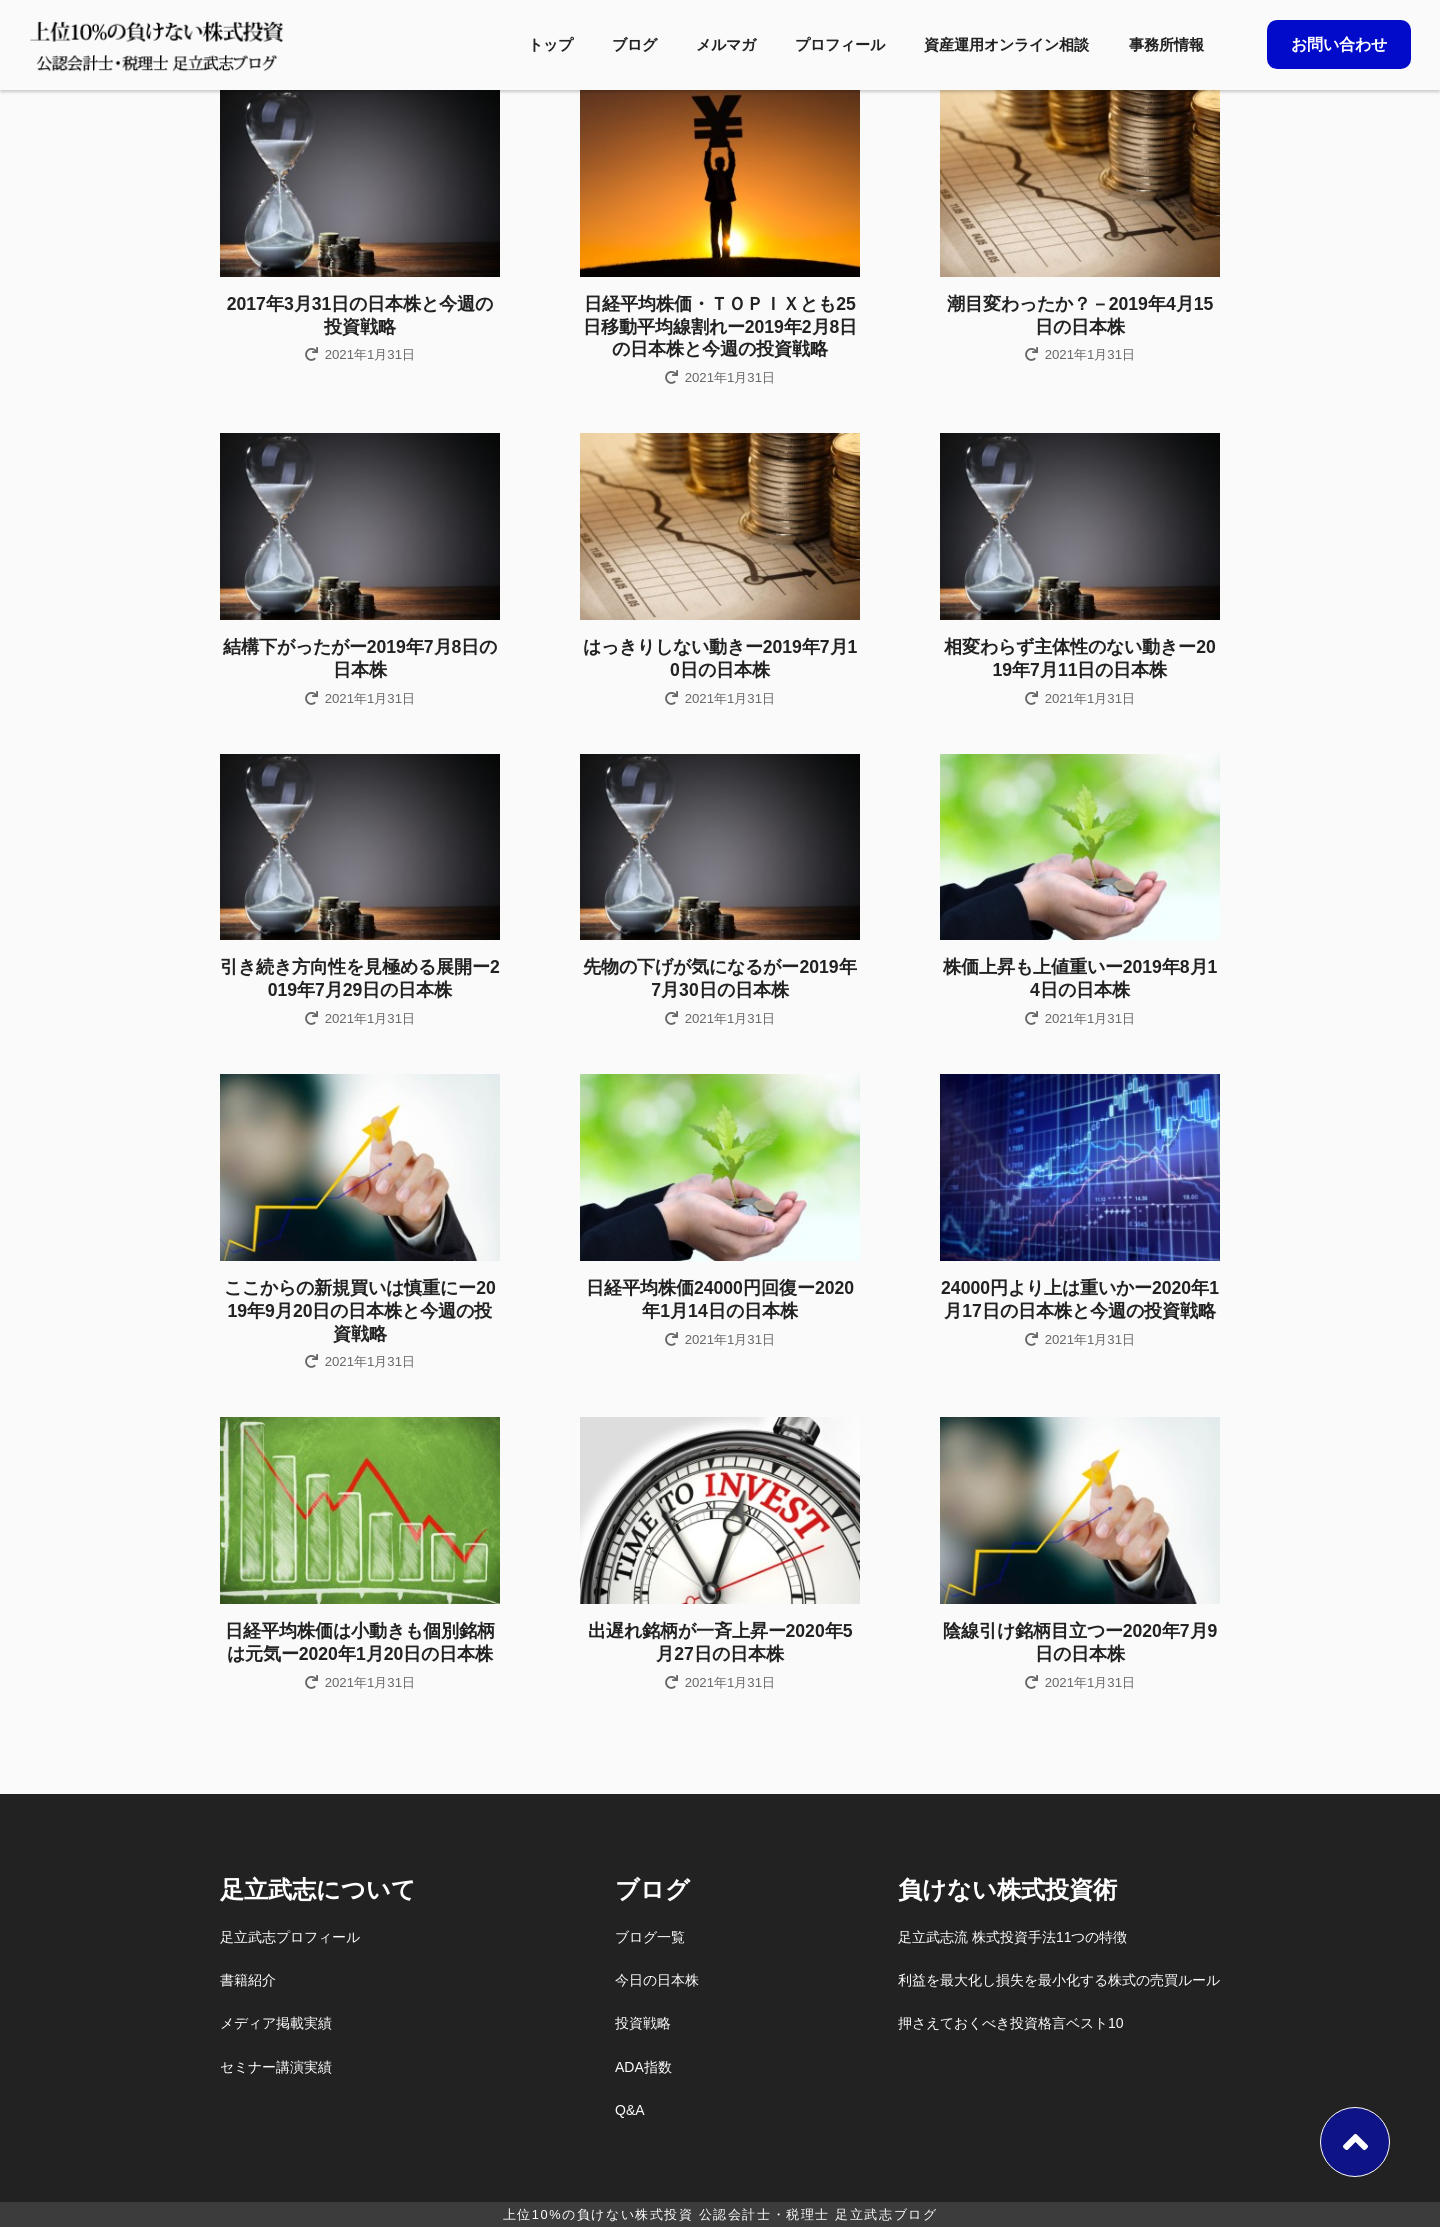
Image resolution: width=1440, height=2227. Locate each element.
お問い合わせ (1339, 44)
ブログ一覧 (650, 1937)
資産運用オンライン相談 (1006, 44)
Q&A (630, 2110)
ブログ (634, 44)
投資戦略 (643, 2023)
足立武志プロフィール (290, 1937)
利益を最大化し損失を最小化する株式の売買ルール (1059, 1980)
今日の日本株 (657, 1980)
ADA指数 (643, 2067)
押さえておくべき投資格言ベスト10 (1011, 2023)
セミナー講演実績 (276, 2067)
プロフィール (840, 44)
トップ (550, 44)
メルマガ (726, 44)
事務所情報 (1166, 44)
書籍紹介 (248, 1980)
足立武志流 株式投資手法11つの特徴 (1012, 1937)
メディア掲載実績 (276, 2023)
